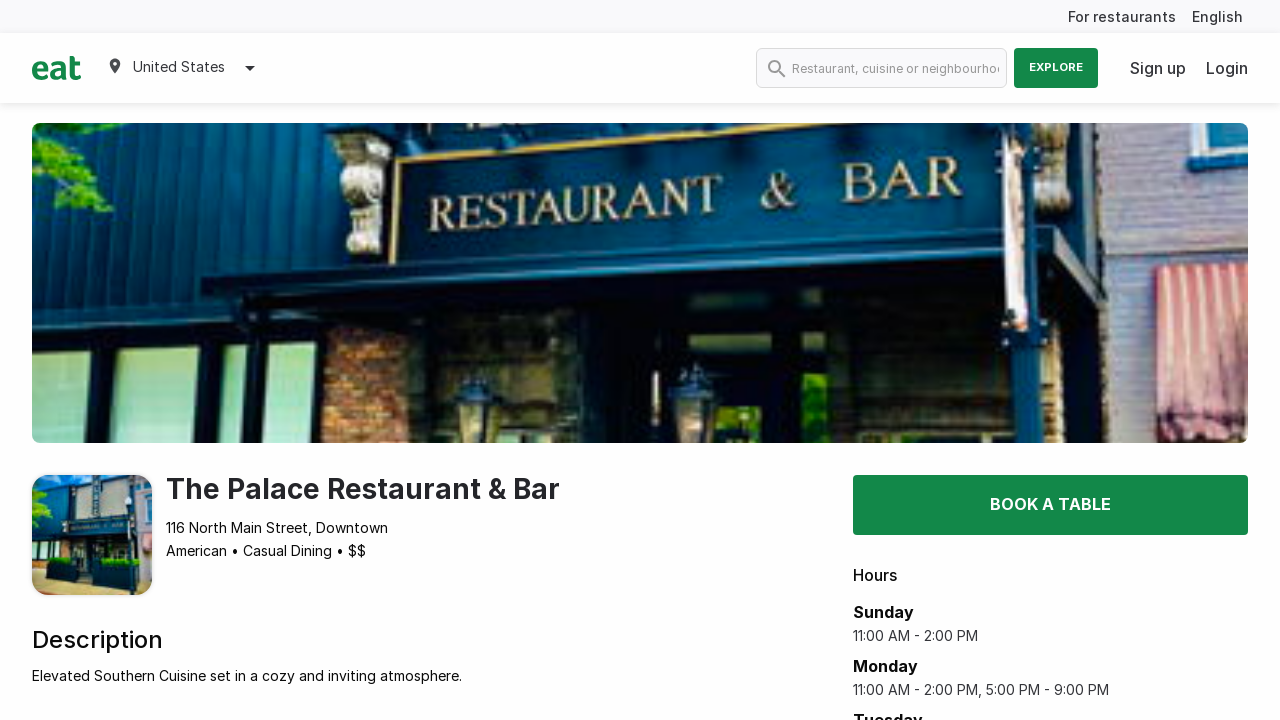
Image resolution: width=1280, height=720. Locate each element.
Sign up (1158, 68)
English (1217, 16)
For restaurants (1122, 16)
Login (1227, 68)
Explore (1056, 67)
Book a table (1050, 504)
